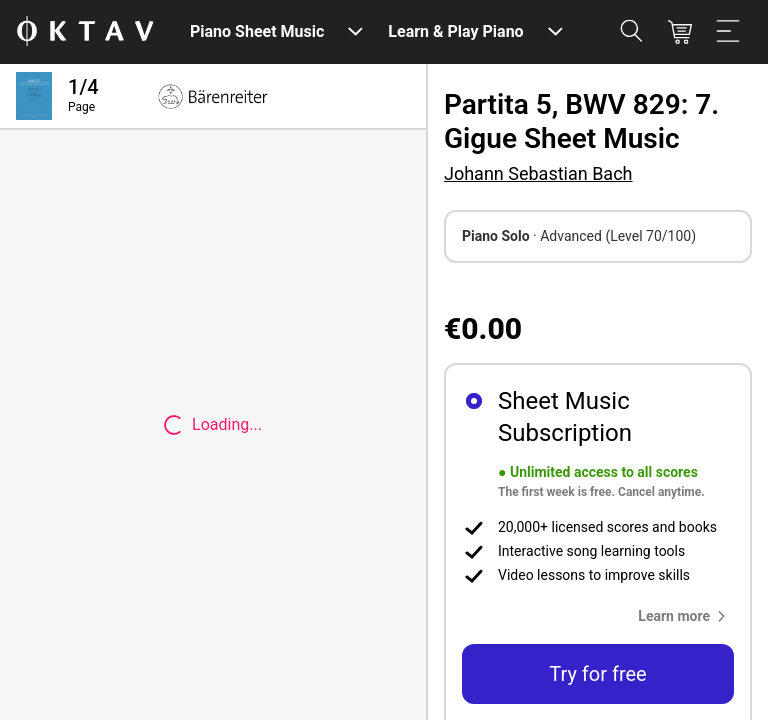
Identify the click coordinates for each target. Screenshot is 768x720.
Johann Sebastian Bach (538, 173)
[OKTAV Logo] (85, 32)
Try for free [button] (597, 674)
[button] (686, 616)
